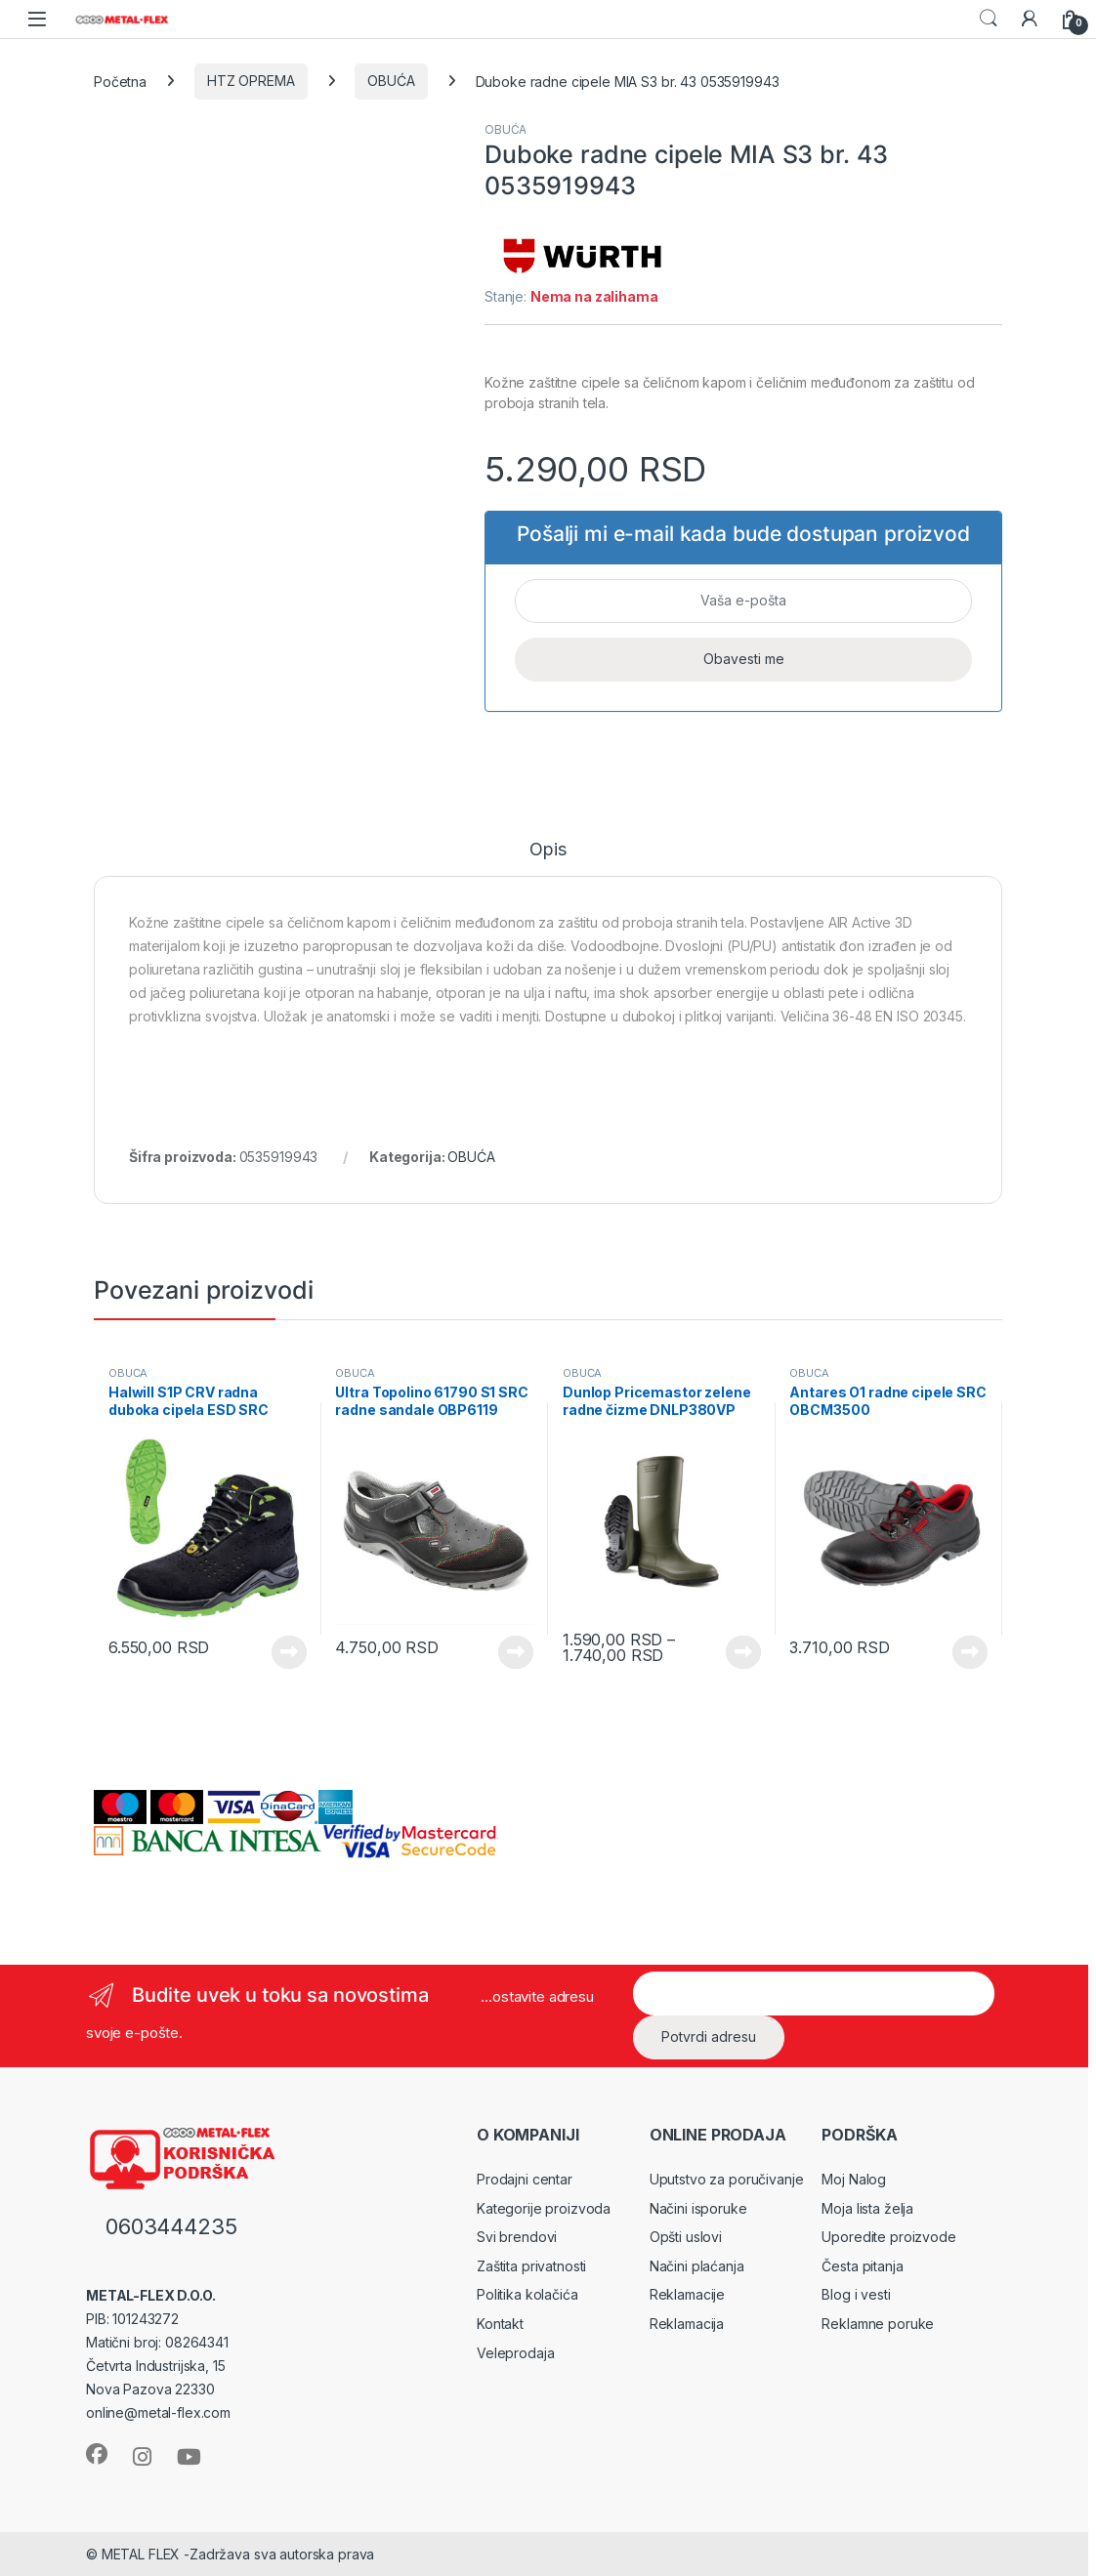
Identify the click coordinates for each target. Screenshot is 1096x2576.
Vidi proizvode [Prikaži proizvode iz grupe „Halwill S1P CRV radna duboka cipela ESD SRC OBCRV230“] (289, 1652)
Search (988, 18)
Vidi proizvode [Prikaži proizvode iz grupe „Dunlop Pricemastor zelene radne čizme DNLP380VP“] (743, 1652)
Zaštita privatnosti (531, 2266)
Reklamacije (687, 2294)
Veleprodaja (515, 2353)
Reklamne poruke (878, 2323)
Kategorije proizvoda (544, 2208)
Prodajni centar (524, 2179)
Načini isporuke (698, 2208)
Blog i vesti (856, 2294)
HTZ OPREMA (251, 80)
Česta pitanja (862, 2266)
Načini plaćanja (697, 2266)
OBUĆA (390, 80)
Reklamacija (687, 2323)
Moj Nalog (854, 2179)
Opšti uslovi (686, 2236)
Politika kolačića (527, 2294)
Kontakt (500, 2323)
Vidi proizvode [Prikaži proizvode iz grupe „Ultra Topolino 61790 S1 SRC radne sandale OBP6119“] (515, 1652)
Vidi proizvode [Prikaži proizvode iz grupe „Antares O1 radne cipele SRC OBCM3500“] (970, 1652)
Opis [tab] (547, 850)
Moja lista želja (867, 2208)
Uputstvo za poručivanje (727, 2179)
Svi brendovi (517, 2236)
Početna (120, 80)
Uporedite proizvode (888, 2236)
